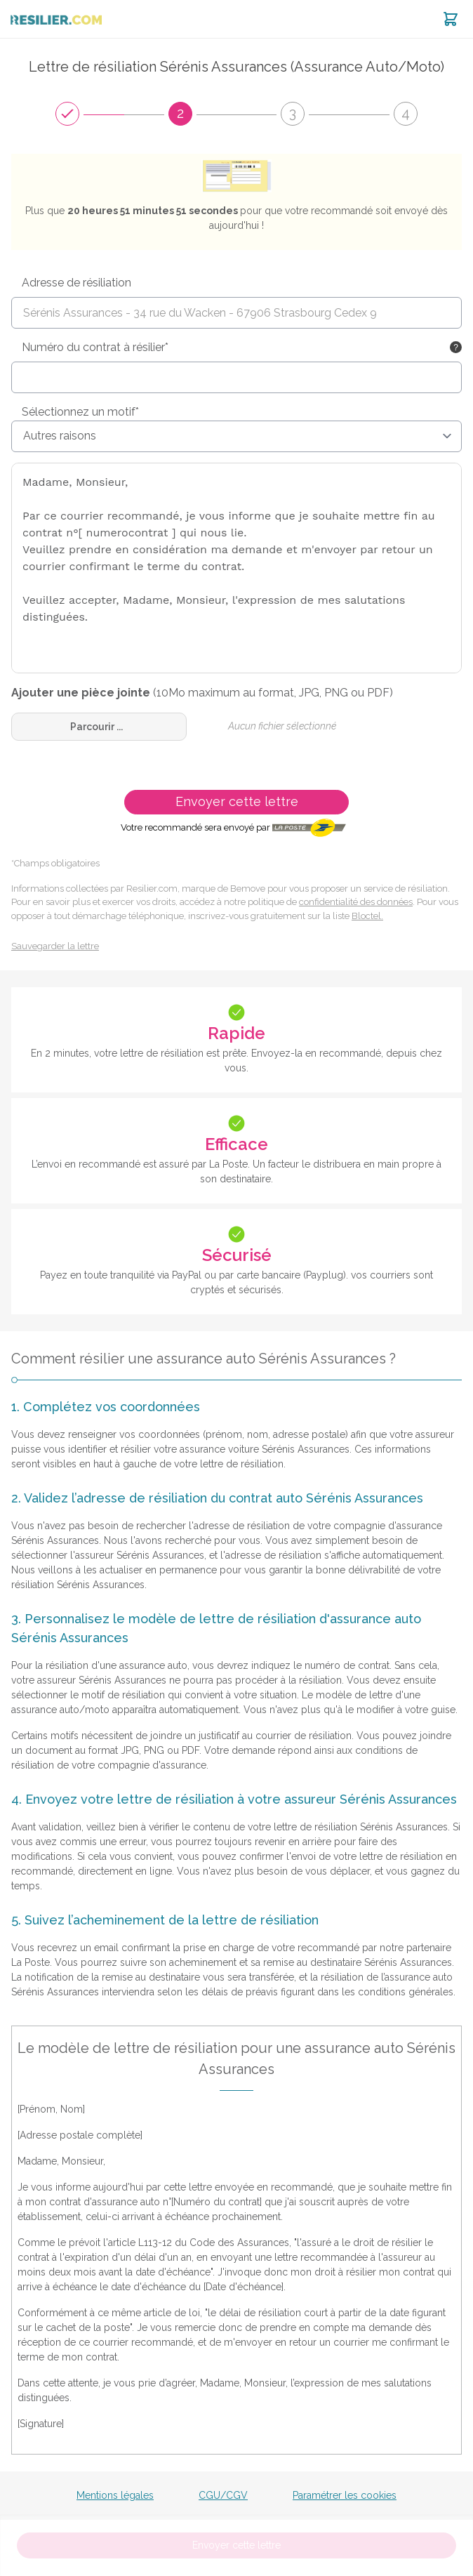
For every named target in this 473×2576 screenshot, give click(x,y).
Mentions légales (115, 2495)
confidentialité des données (356, 902)
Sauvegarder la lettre (55, 946)
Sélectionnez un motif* (80, 411)
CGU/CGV (223, 2495)
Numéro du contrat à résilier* (95, 347)
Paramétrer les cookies (345, 2495)
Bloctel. (367, 916)
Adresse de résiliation (76, 282)
